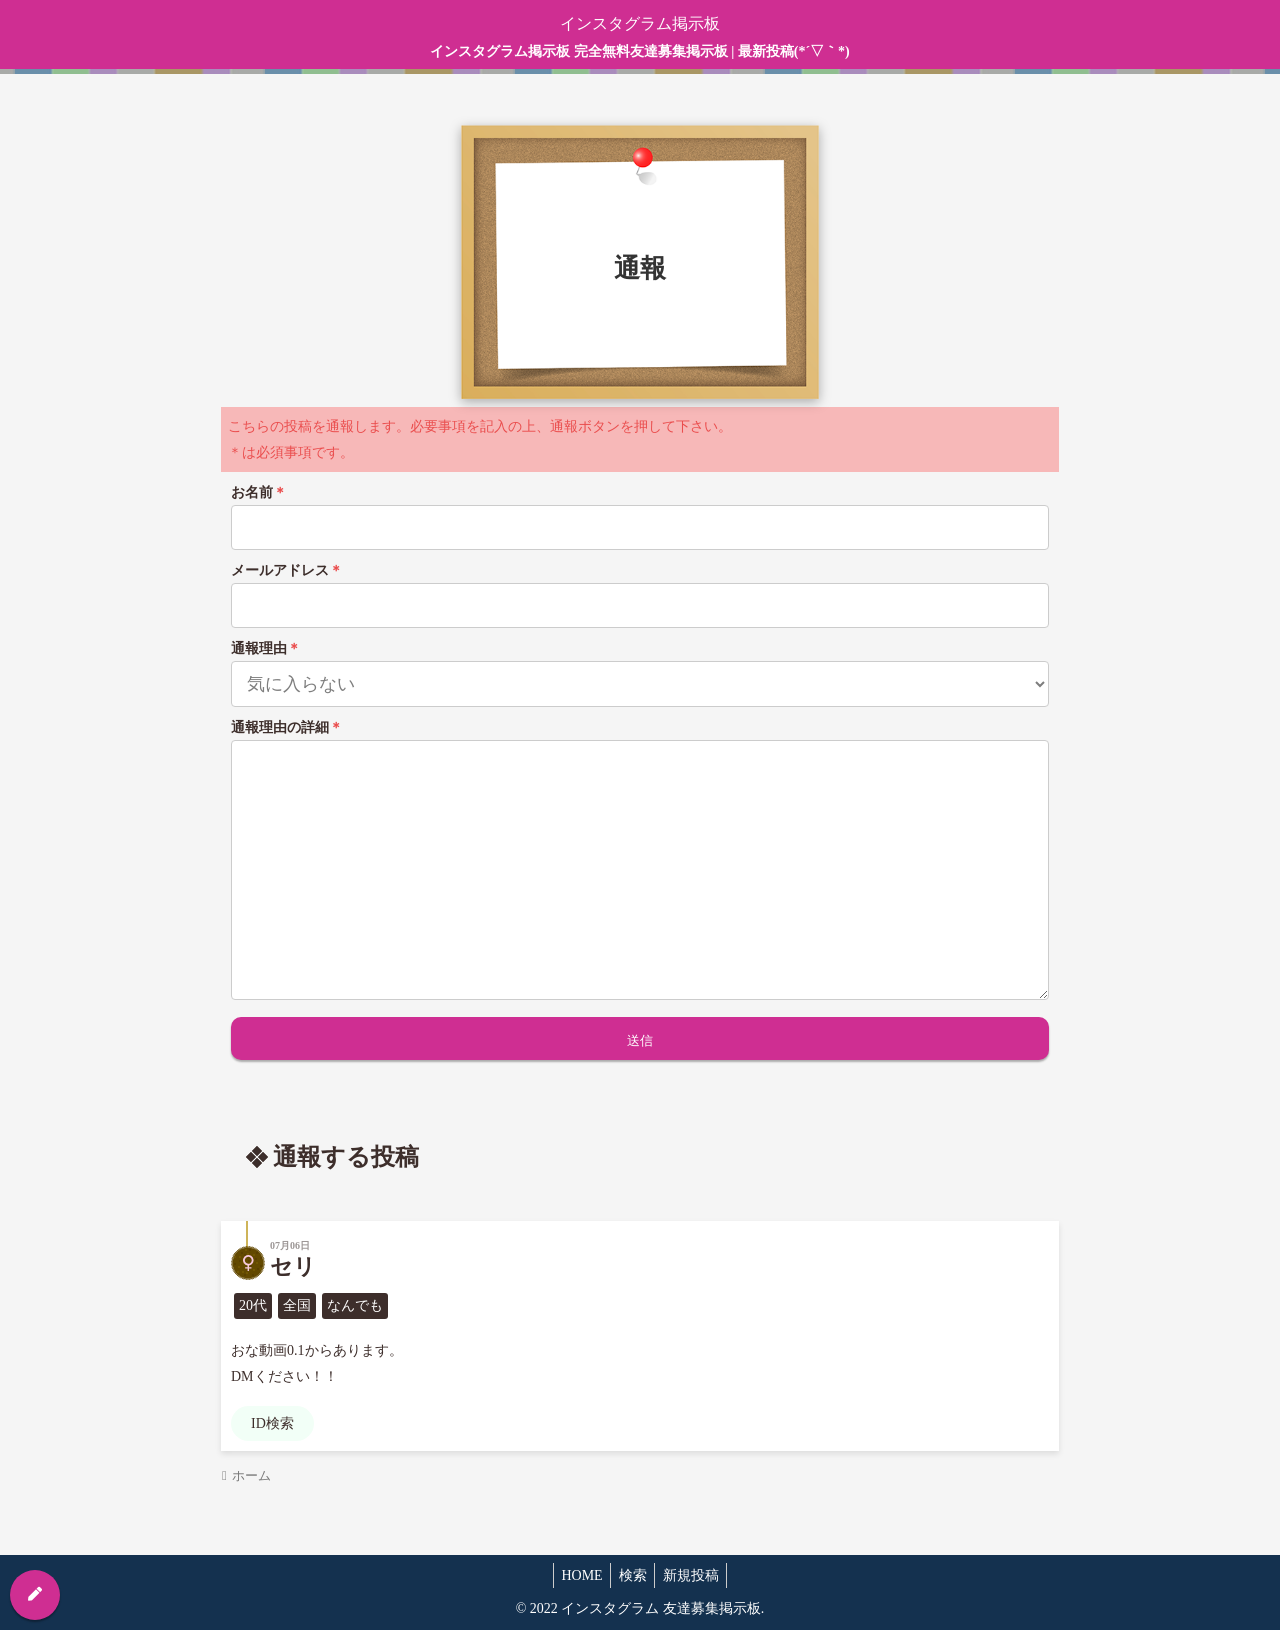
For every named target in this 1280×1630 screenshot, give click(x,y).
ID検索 (272, 1423)
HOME (576, 1575)
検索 (633, 1575)
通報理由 (266, 648)
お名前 (259, 492)
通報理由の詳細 (287, 727)
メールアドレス (287, 570)
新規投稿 (696, 1575)
